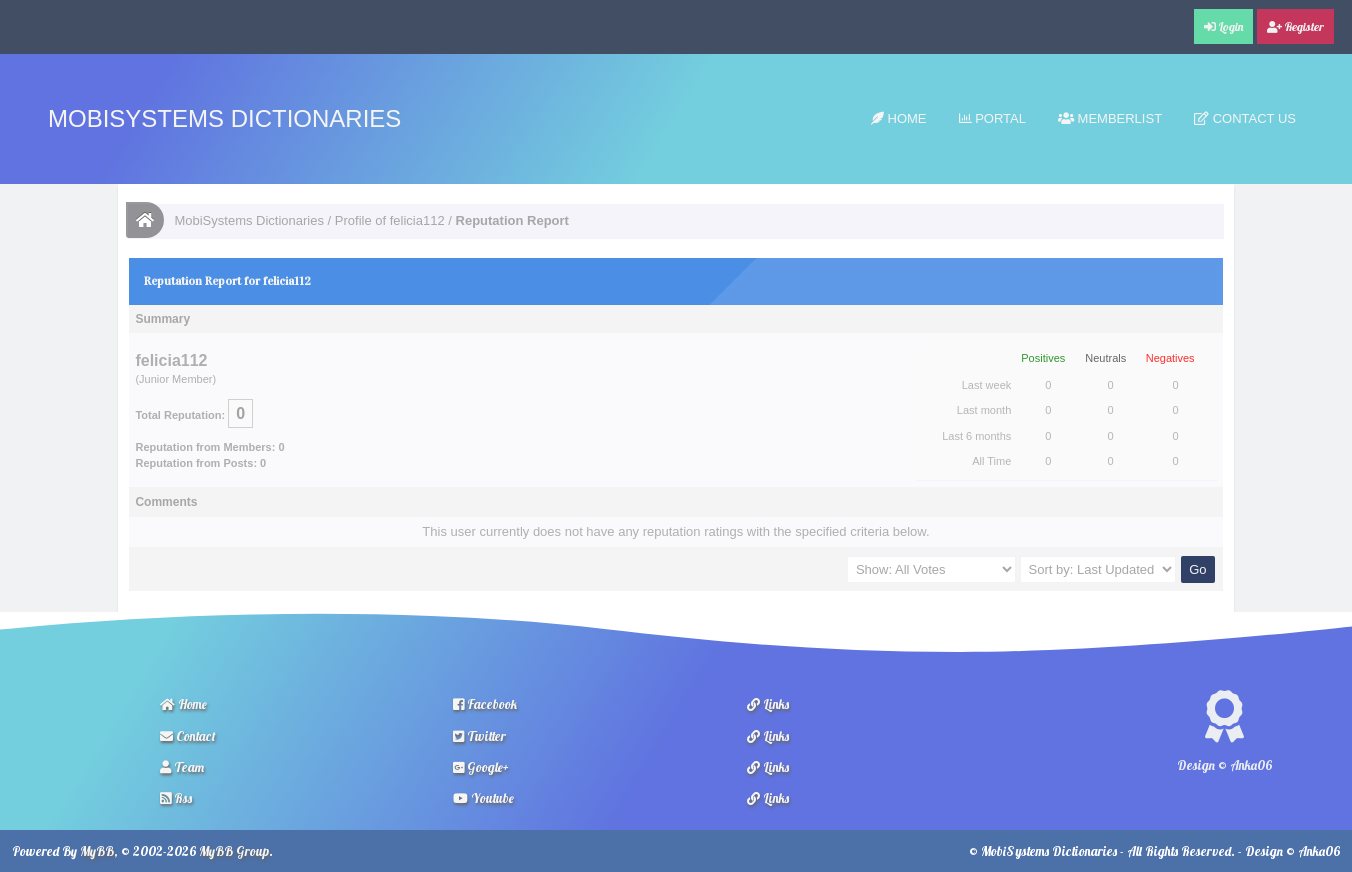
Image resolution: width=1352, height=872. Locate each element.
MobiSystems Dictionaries (224, 118)
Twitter (479, 736)
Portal (992, 118)
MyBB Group (234, 851)
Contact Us (1245, 118)
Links (768, 704)
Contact (188, 736)
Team (182, 767)
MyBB (97, 851)
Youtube (483, 798)
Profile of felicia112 (390, 220)
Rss (176, 798)
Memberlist (1110, 118)
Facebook (485, 704)
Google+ (481, 767)
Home (899, 118)
